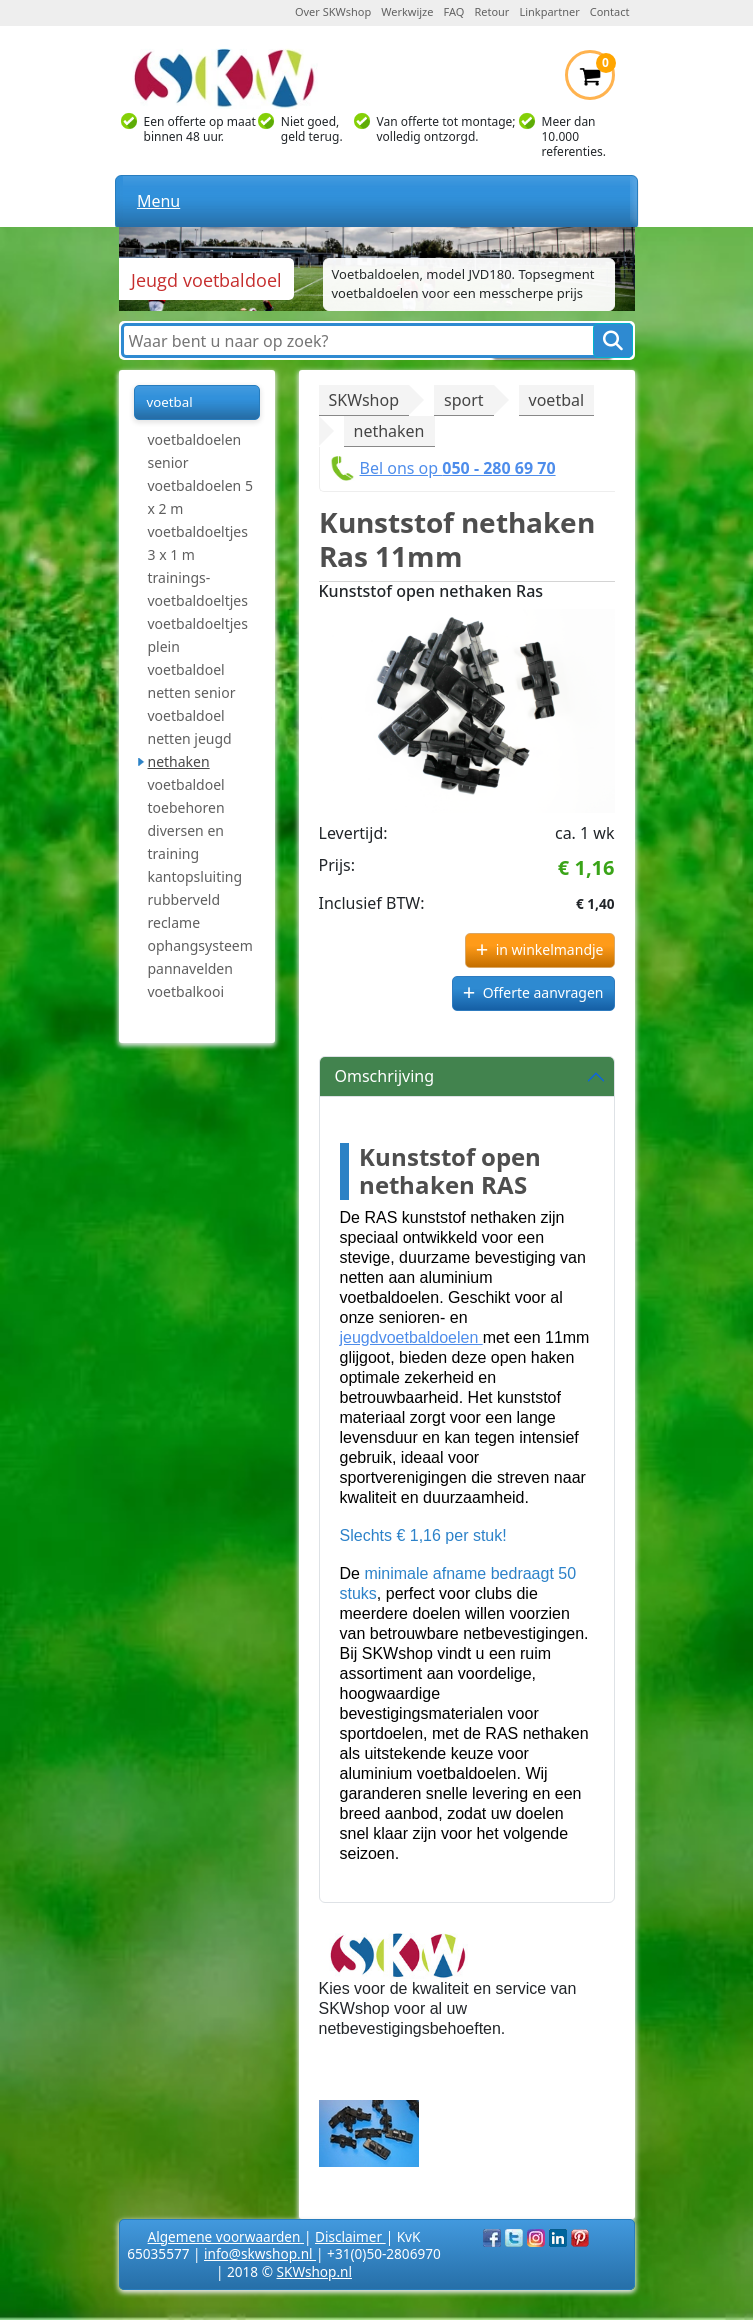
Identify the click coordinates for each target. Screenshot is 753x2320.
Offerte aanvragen (543, 992)
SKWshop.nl (314, 2271)
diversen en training (186, 842)
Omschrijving (385, 1076)
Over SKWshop (333, 11)
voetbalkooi (186, 991)
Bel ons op (458, 468)
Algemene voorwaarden (226, 2236)
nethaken (179, 761)
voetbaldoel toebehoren (186, 796)
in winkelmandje (550, 949)
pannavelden (190, 968)
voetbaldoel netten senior (192, 681)
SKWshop (364, 400)
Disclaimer (350, 2236)
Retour (491, 11)
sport (464, 400)
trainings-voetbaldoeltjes (198, 589)
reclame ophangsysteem (200, 934)
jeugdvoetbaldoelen (411, 1337)
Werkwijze (407, 11)
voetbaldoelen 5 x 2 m (200, 497)
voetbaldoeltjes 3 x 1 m (198, 543)
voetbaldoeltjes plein (198, 635)
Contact (610, 11)
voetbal (170, 402)
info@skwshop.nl (260, 2253)
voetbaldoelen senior (195, 451)
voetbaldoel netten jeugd (190, 727)
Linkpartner (549, 11)
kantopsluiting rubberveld (195, 888)
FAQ (454, 11)
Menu (158, 201)
